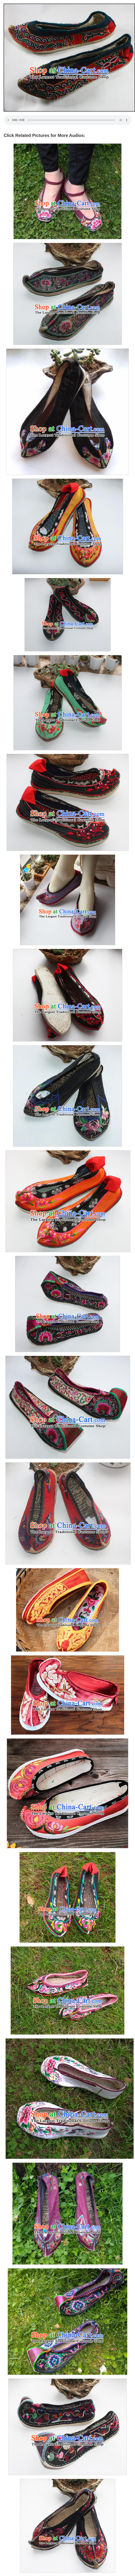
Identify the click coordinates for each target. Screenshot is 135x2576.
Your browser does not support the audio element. (67, 120)
